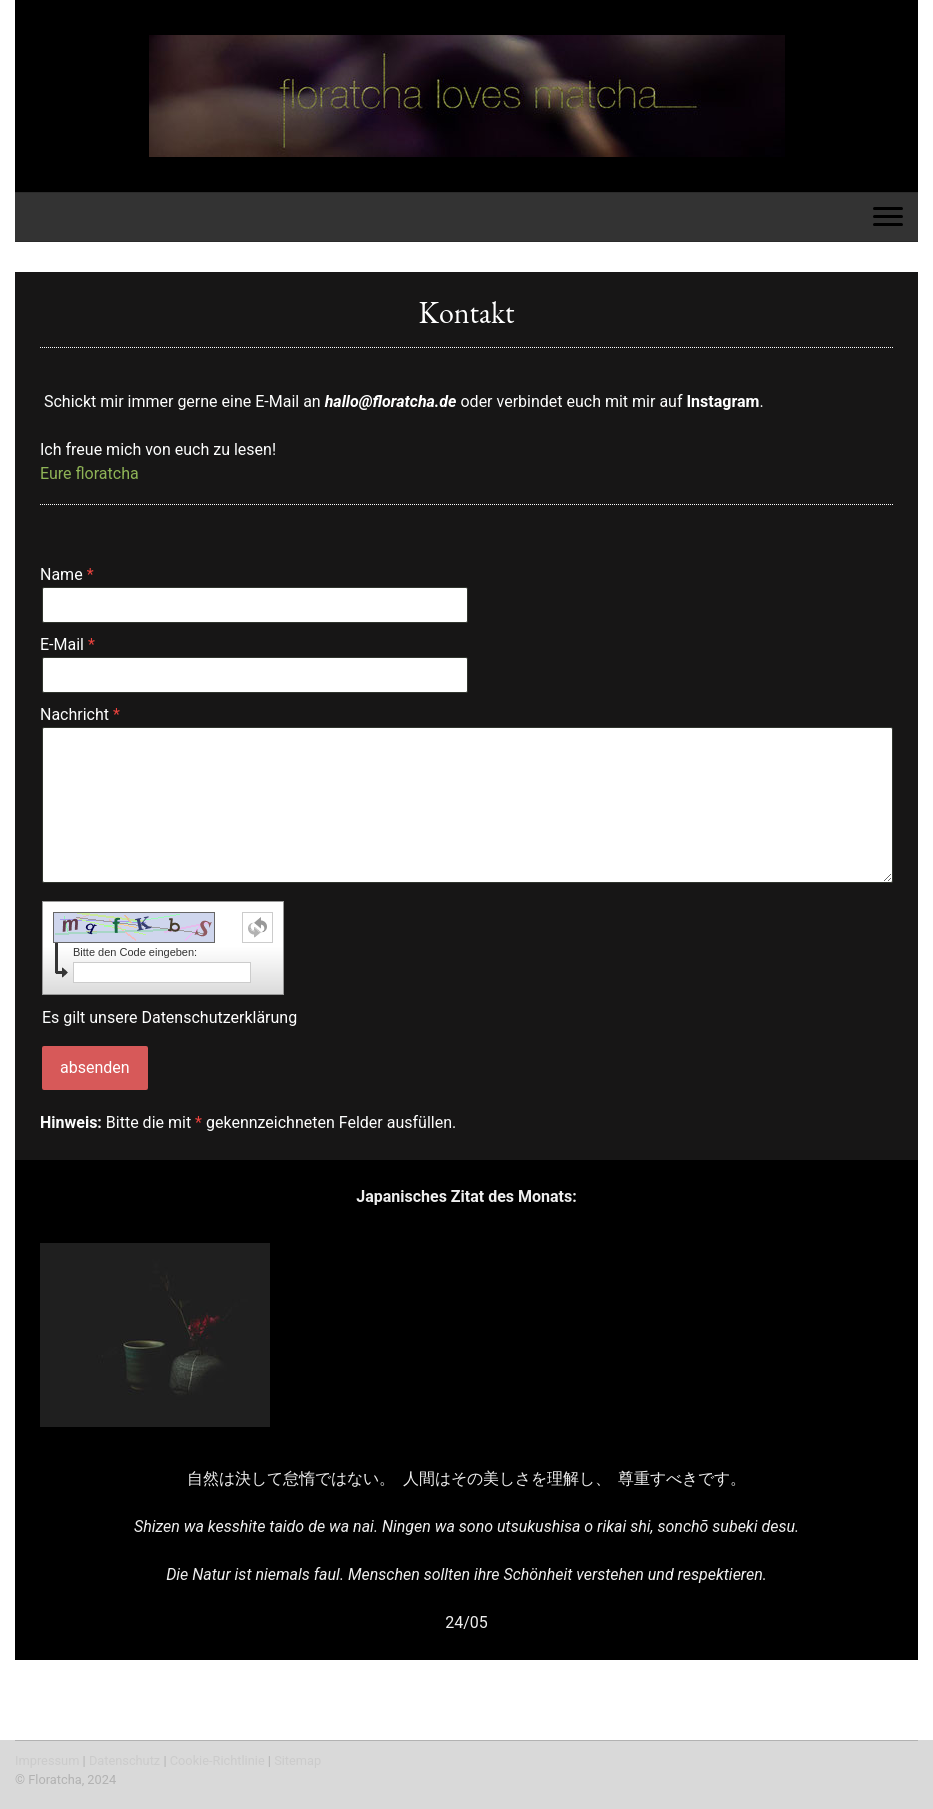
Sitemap (297, 1760)
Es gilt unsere (169, 1017)
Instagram (722, 401)
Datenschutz (124, 1760)
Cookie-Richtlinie (217, 1760)
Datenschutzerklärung (219, 1017)
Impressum (47, 1760)
